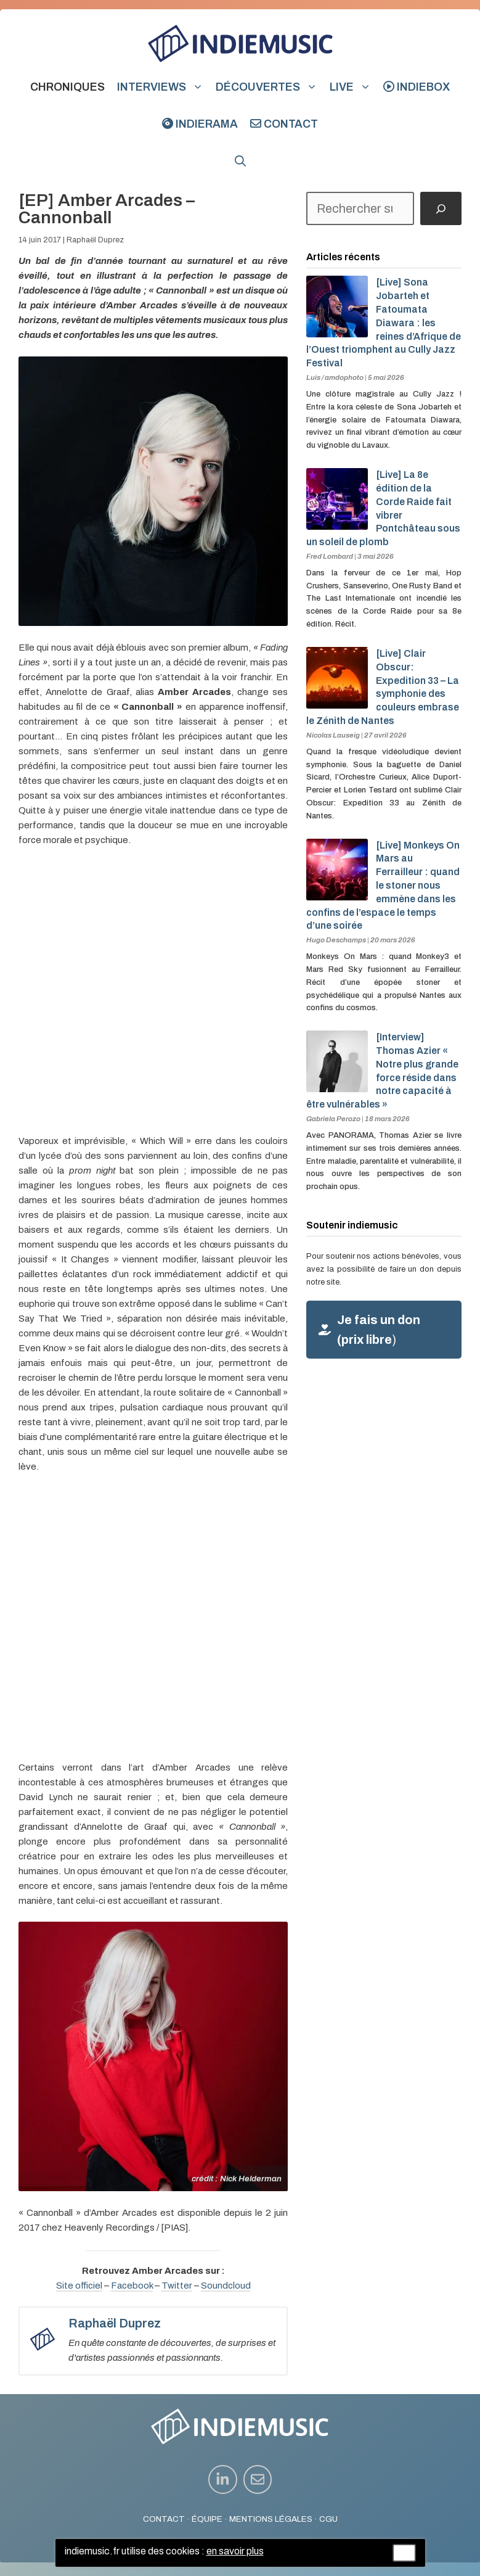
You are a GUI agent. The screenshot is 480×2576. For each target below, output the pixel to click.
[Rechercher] (441, 208)
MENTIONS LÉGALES (270, 2519)
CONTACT (164, 2519)
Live (353, 86)
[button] (240, 160)
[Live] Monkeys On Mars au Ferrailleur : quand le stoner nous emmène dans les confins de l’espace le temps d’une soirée (383, 885)
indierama (200, 124)
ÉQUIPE (207, 2519)
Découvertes (269, 86)
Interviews (163, 86)
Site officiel (79, 2285)
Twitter (176, 2285)
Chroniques (67, 87)
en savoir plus (235, 2551)
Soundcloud (226, 2285)
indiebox (416, 87)
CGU (328, 2519)
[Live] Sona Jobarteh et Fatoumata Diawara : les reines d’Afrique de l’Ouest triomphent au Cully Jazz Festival (383, 322)
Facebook (132, 2285)
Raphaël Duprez (95, 240)
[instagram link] (222, 2479)
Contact (284, 124)
